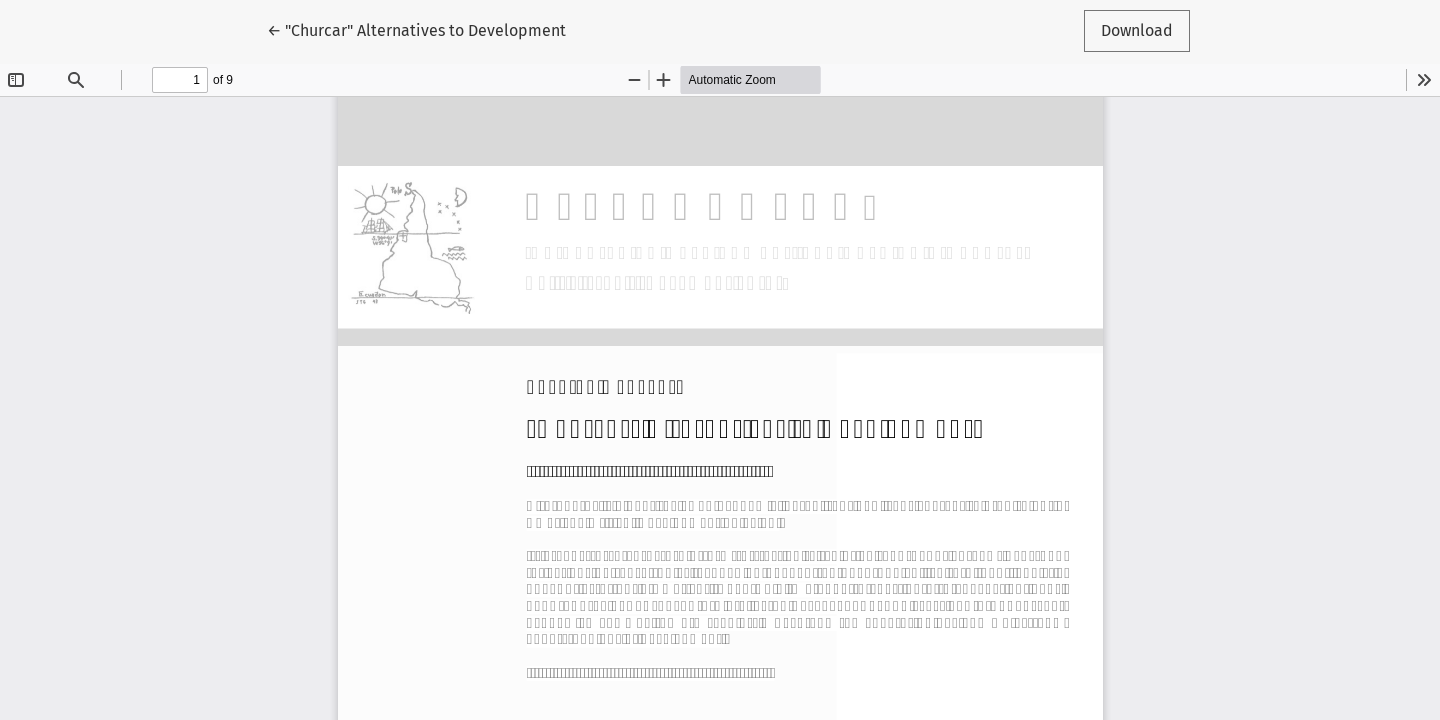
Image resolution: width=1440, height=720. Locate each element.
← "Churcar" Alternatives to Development (416, 29)
